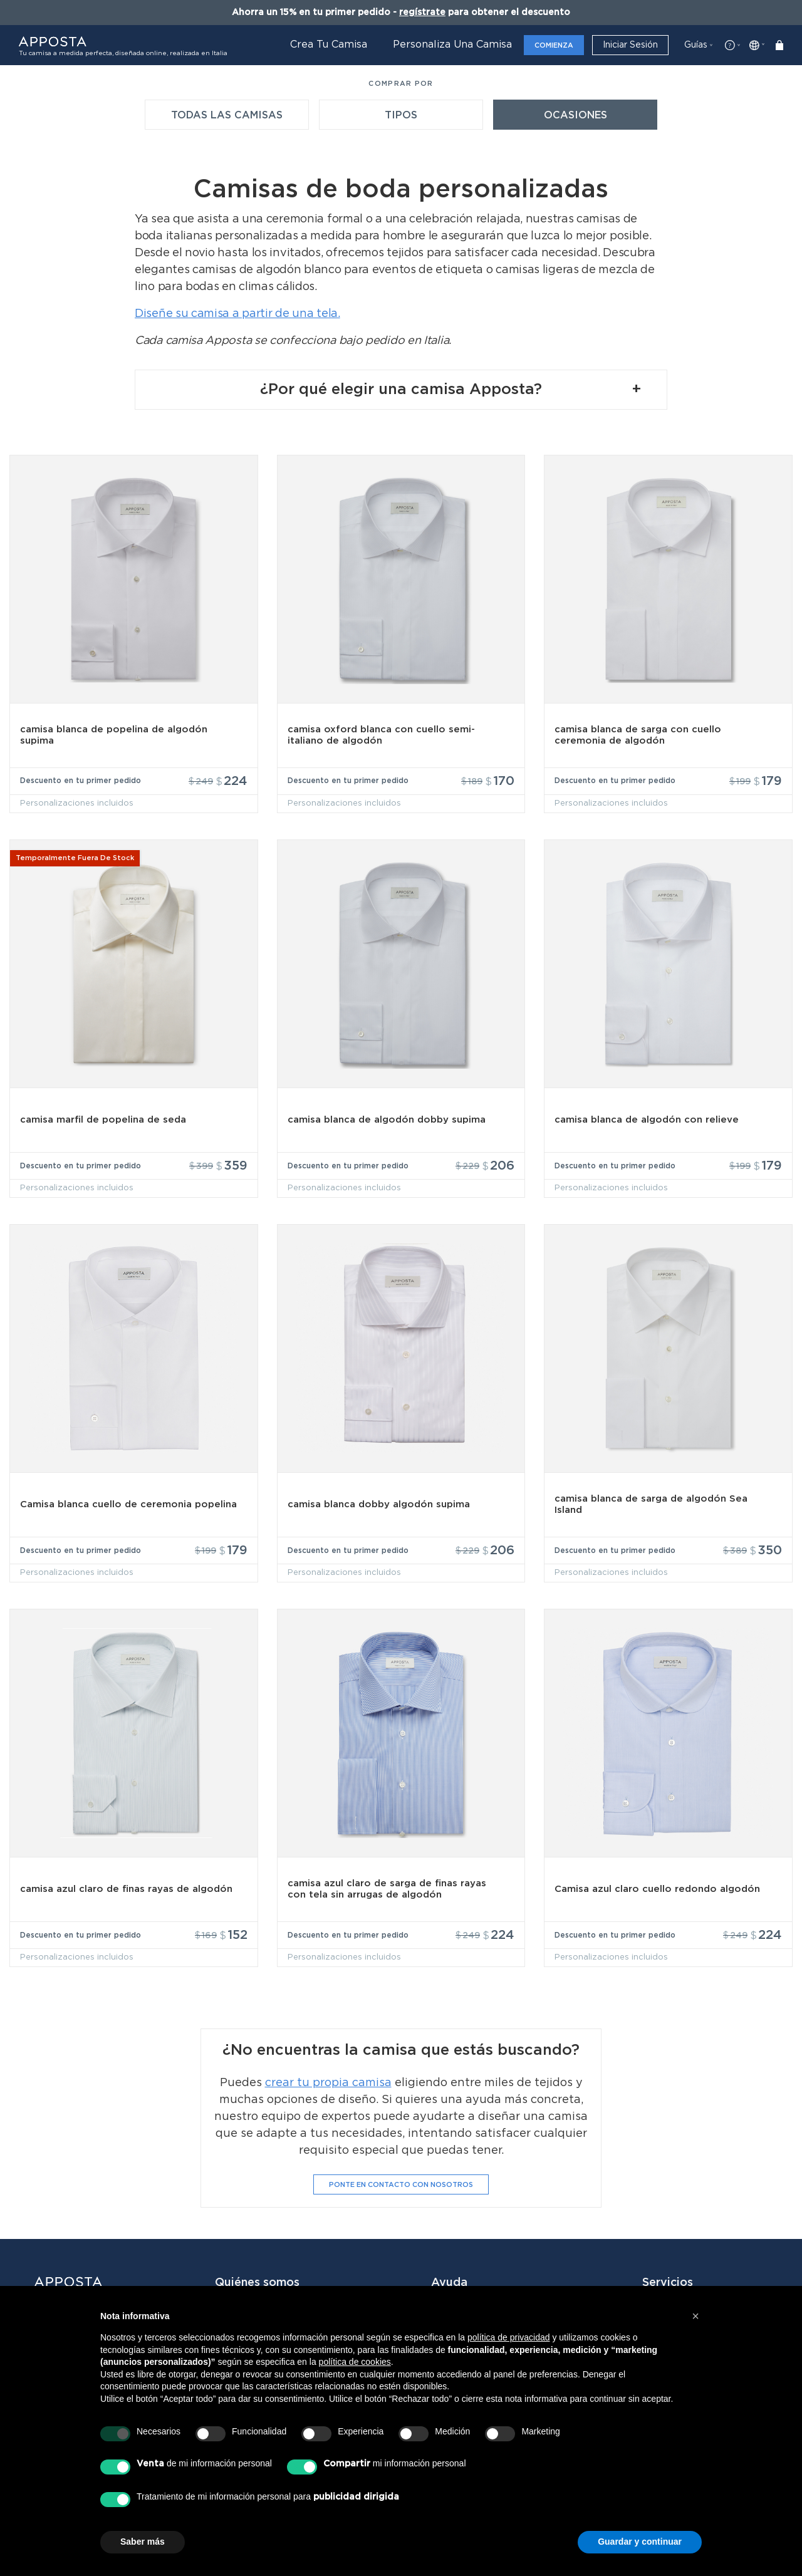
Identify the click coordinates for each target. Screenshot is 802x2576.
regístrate (422, 12)
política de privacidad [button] (508, 2337)
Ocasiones (575, 115)
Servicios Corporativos (698, 2266)
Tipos (401, 115)
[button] (695, 2316)
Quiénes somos (254, 2266)
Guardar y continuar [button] (640, 2542)
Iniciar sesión (630, 45)
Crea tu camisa (328, 44)
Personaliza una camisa (452, 44)
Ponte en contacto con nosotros (401, 2138)
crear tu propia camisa (328, 2036)
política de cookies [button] (355, 2362)
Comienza (553, 45)
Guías (695, 45)
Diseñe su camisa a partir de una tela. (237, 313)
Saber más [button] (142, 2542)
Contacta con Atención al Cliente (496, 2272)
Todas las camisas (227, 115)
